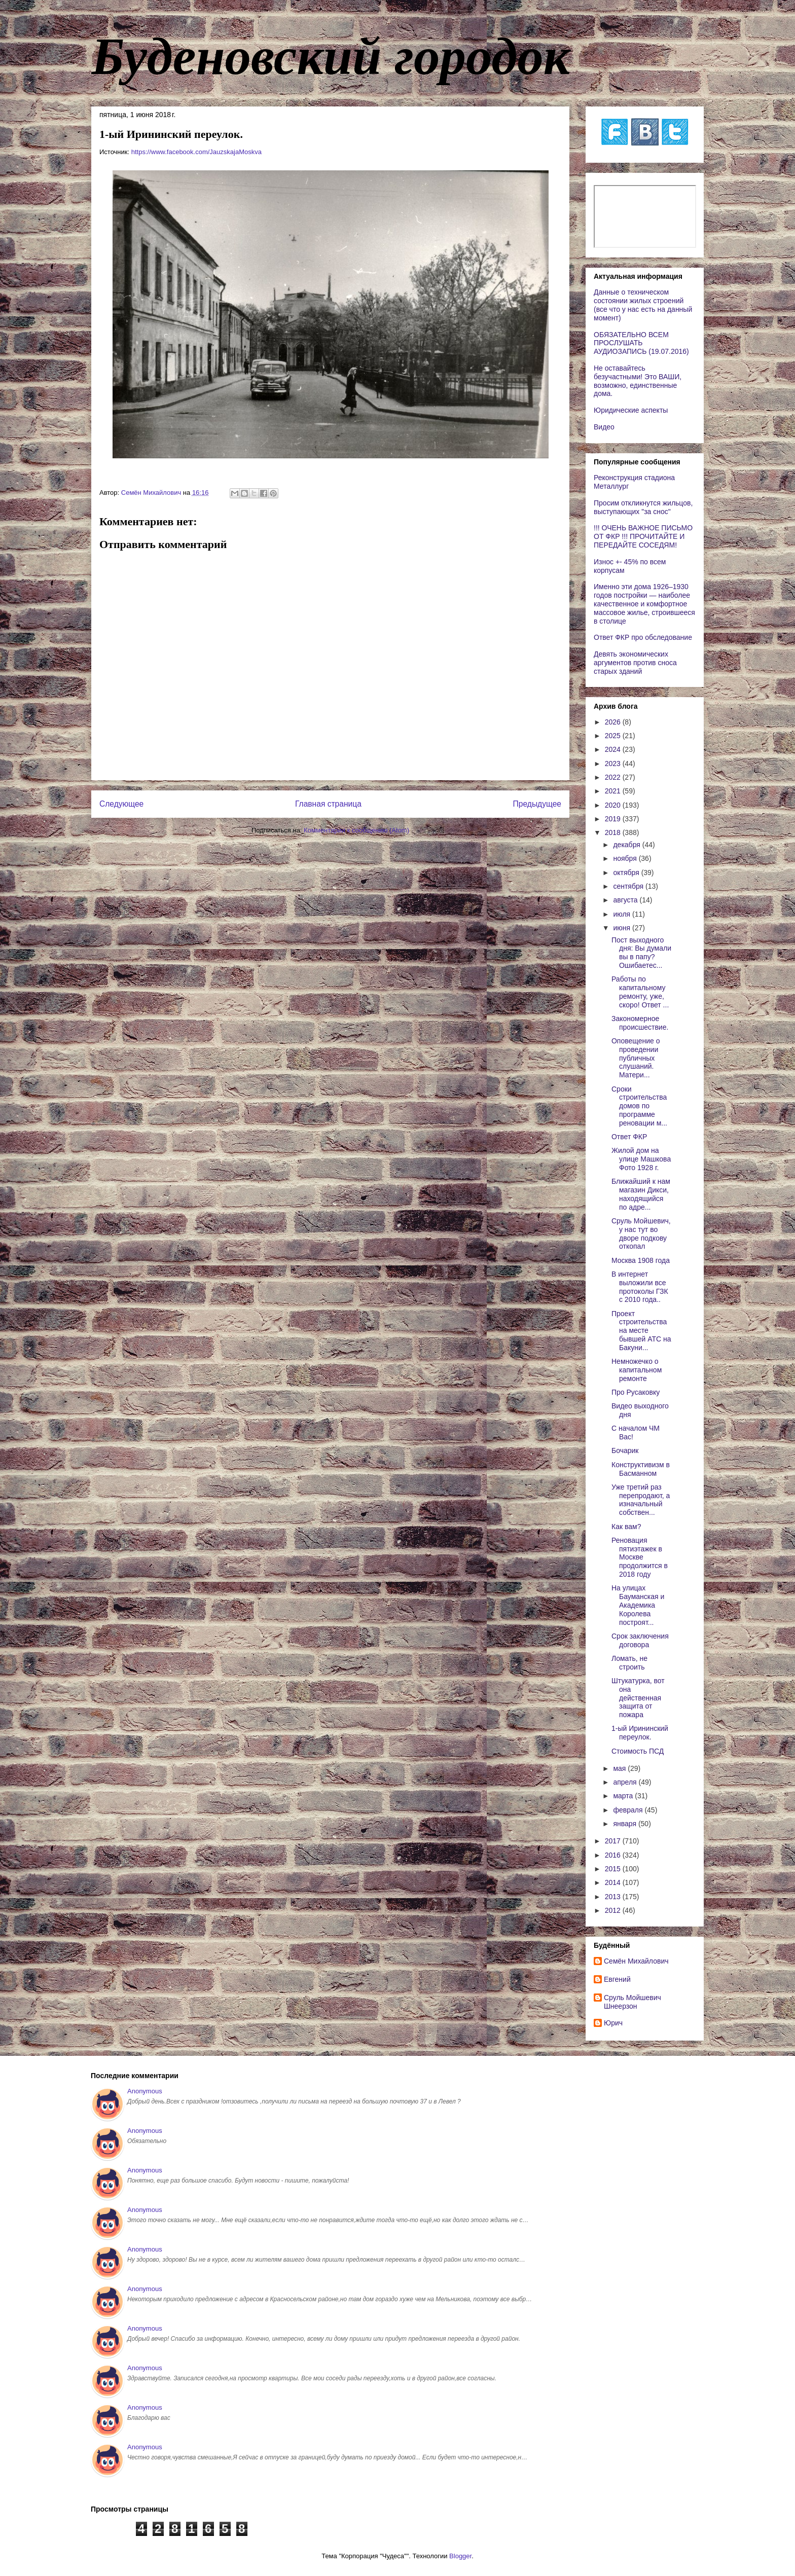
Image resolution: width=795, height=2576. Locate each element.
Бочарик (624, 1450)
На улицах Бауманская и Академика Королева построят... (637, 1605)
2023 (614, 763)
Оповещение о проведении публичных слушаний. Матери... (635, 1058)
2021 (614, 791)
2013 (614, 1897)
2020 (614, 805)
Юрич (613, 2023)
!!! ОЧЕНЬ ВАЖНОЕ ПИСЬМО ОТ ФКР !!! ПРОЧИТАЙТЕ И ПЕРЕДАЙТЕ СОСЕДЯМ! (643, 536)
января (625, 1824)
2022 (614, 777)
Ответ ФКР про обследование (643, 637)
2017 (614, 1841)
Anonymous (144, 2091)
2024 (614, 749)
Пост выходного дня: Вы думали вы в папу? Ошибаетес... (641, 952)
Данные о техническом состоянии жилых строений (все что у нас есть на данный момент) (643, 304)
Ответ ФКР (629, 1137)
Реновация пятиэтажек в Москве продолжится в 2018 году (639, 1557)
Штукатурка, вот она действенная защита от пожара (638, 1698)
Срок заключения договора (640, 1640)
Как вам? (626, 1526)
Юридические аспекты (631, 410)
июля (622, 914)
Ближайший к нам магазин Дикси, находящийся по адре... (640, 1194)
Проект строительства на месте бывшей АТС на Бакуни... (641, 1331)
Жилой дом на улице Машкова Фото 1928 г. (641, 1159)
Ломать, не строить (629, 1662)
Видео (604, 427)
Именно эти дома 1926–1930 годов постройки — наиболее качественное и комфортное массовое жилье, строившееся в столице (644, 604)
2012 (614, 1910)
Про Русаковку (635, 1392)
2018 (614, 832)
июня (622, 928)
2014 (614, 1882)
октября (627, 872)
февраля (628, 1810)
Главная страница (328, 804)
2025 (614, 736)
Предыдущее (537, 804)
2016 (614, 1855)
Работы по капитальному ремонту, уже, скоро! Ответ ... (640, 991)
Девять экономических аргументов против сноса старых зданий (635, 662)
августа (626, 900)
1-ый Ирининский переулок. (639, 1732)
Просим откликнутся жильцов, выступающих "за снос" (643, 507)
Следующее (121, 804)
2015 (614, 1869)
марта (624, 1796)
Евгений (617, 1979)
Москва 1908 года (640, 1260)
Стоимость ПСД (637, 1751)
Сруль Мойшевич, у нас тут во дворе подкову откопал (641, 1233)
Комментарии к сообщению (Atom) (356, 830)
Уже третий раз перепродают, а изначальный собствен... (640, 1499)
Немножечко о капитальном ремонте (636, 1370)
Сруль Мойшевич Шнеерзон (632, 2001)
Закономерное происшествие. (639, 1022)
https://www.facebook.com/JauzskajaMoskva (196, 152)
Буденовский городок (330, 56)
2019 (614, 819)
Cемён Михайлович (636, 1961)
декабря (627, 845)
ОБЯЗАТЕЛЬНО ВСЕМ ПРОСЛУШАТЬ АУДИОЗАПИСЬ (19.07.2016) (641, 343)
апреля (625, 1782)
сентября (629, 886)
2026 (614, 722)
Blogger (460, 2556)
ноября (625, 858)
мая (620, 1768)
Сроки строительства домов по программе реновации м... (639, 1106)
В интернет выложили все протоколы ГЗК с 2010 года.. (639, 1286)
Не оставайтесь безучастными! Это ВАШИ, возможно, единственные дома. (637, 380)
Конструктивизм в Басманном (640, 1469)
